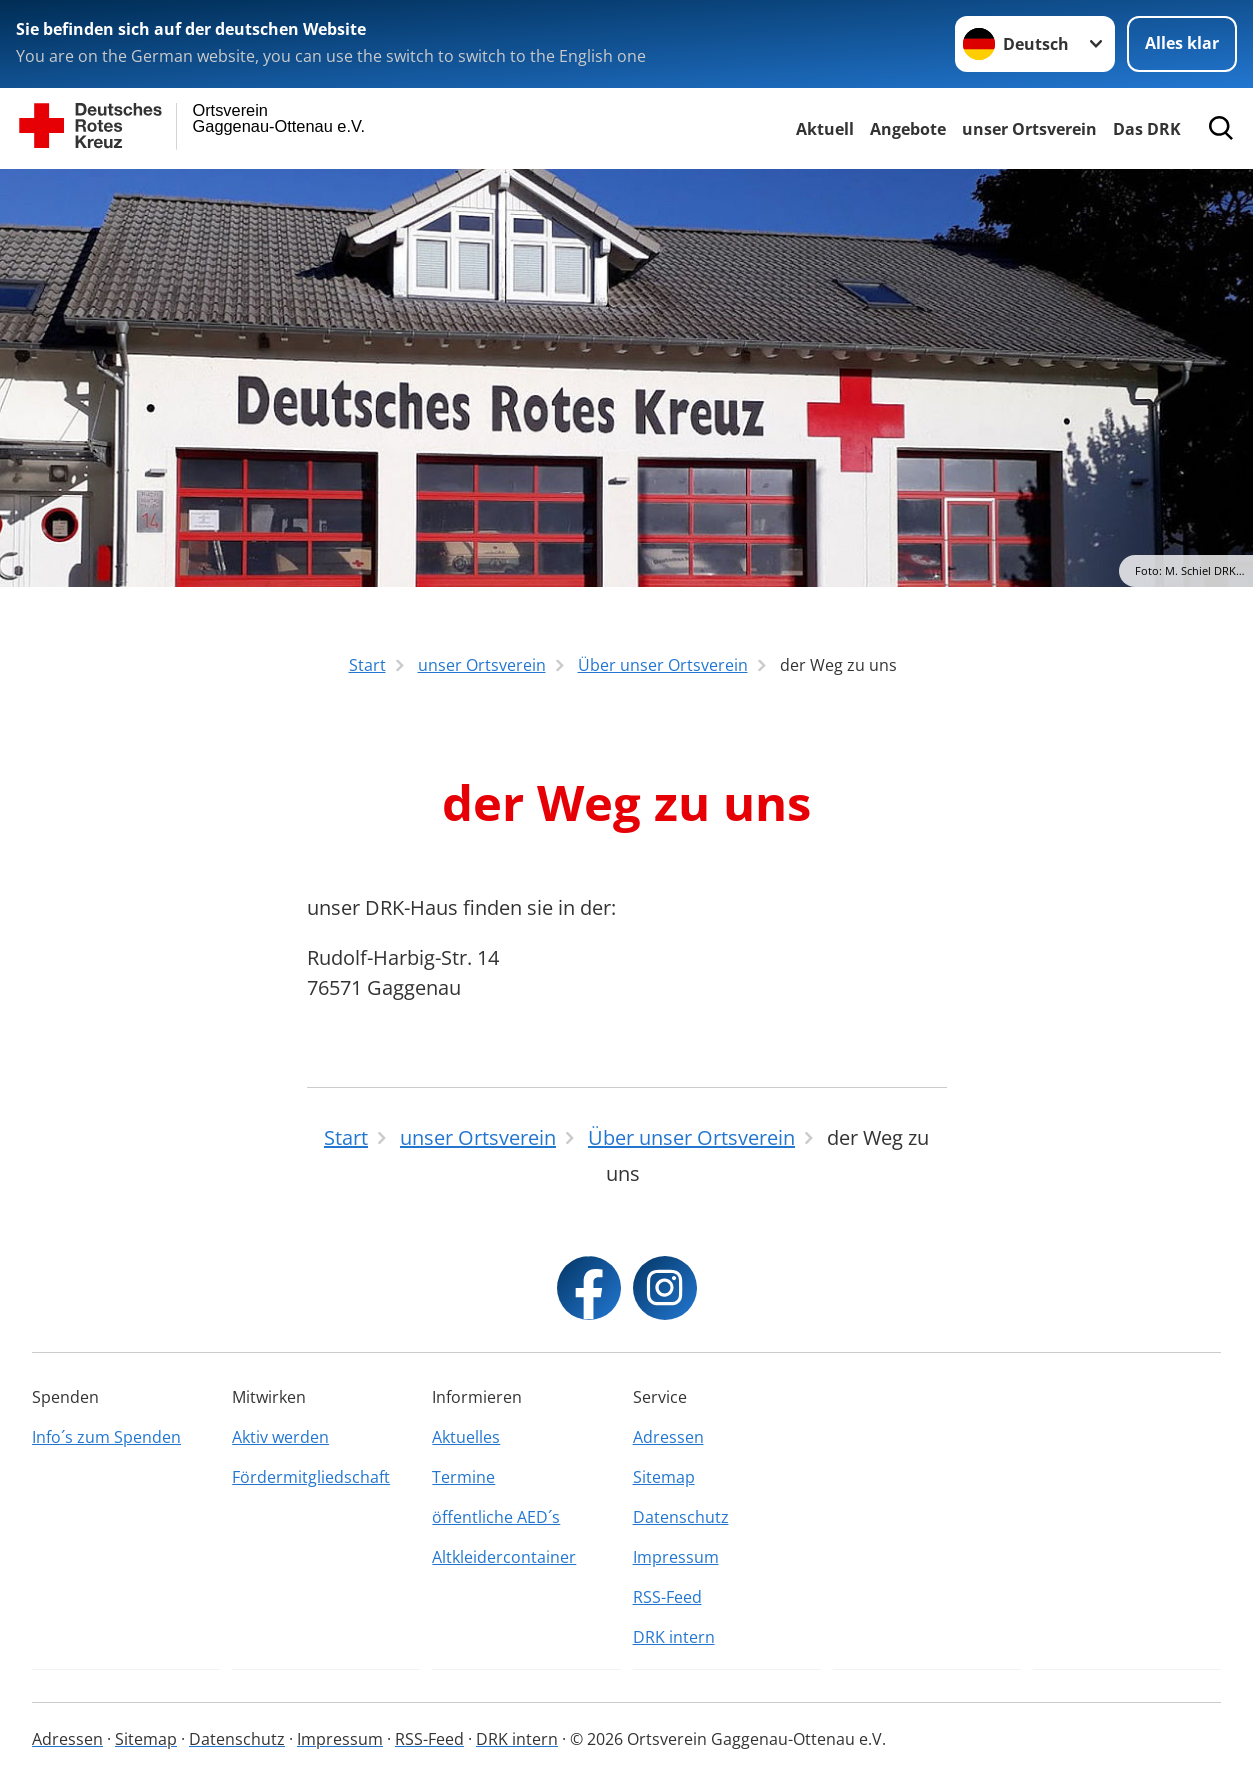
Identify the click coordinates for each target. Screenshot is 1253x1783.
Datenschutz (681, 1517)
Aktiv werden (280, 1437)
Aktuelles (466, 1437)
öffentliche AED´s (496, 1517)
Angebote (908, 129)
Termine (463, 1477)
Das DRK (1147, 129)
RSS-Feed (667, 1597)
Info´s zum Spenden (106, 1437)
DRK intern (674, 1637)
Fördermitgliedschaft (311, 1477)
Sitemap (664, 1477)
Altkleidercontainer (504, 1557)
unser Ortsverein (1029, 129)
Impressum (676, 1557)
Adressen (668, 1437)
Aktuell (825, 129)
